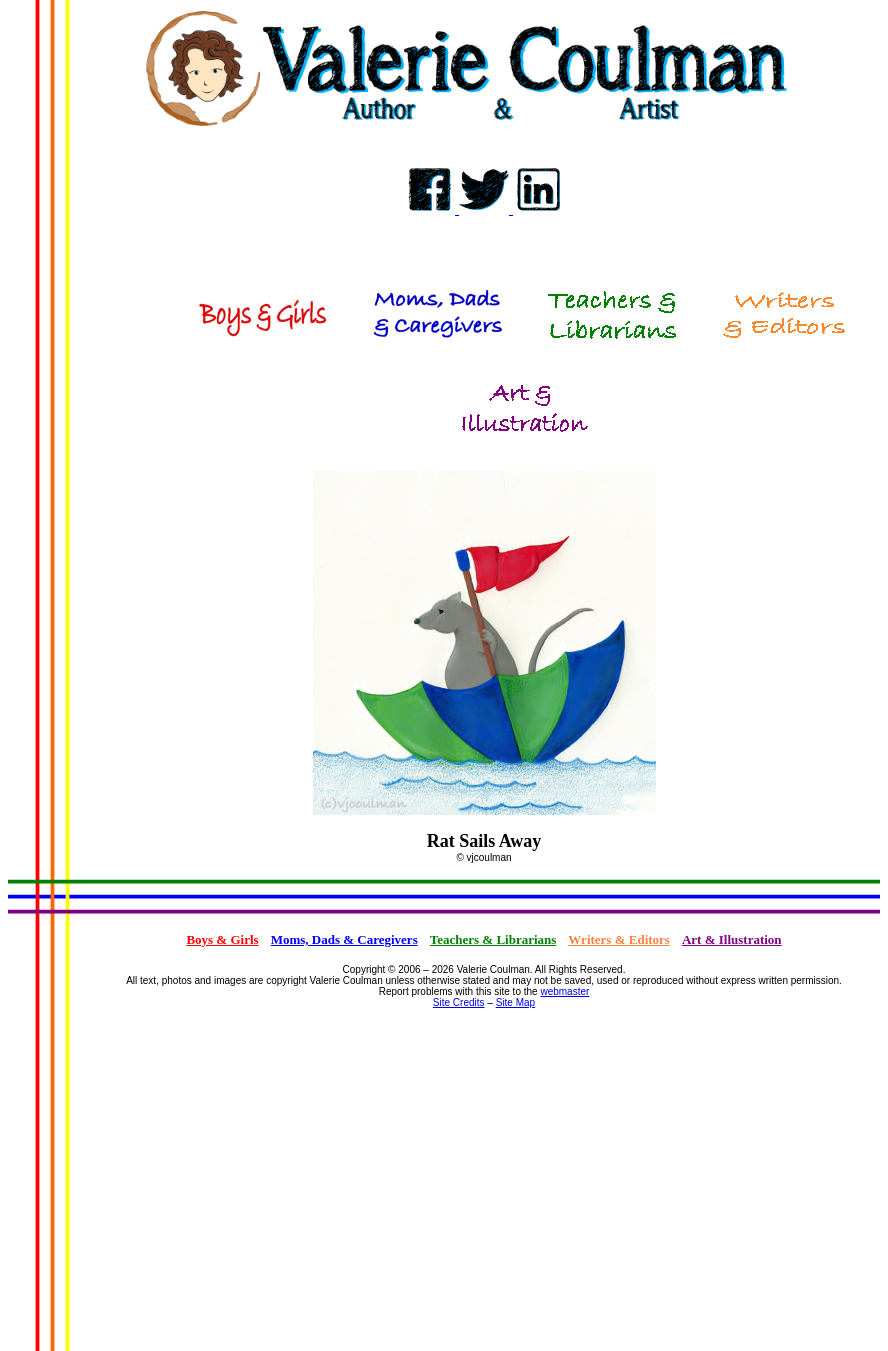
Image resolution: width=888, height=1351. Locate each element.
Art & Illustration (732, 939)
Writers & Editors (619, 939)
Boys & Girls (222, 939)
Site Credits (459, 1002)
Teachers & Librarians (493, 939)
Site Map (515, 1002)
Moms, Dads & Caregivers (344, 939)
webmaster (564, 991)
